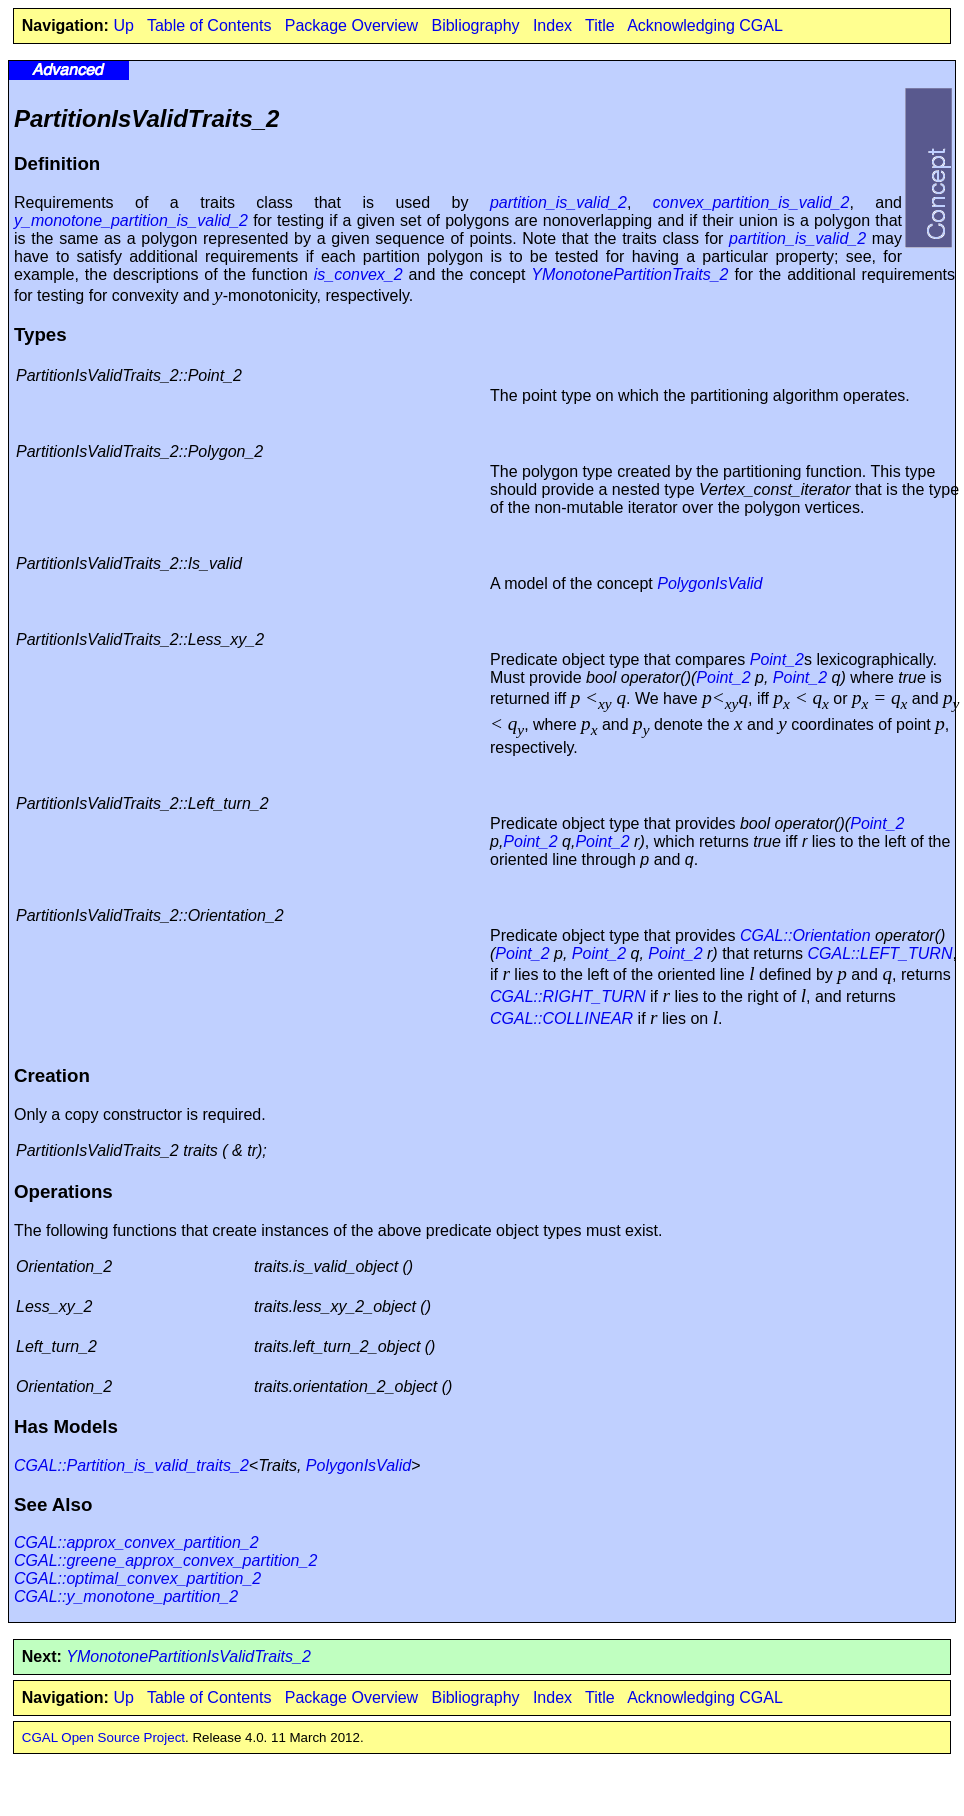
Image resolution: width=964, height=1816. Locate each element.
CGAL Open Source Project (103, 1737)
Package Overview (351, 25)
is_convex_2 (358, 274)
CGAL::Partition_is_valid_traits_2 (131, 1465)
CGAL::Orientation (805, 935)
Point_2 (777, 659)
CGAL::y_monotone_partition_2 (126, 1596)
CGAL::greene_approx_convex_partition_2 (165, 1560)
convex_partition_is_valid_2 (751, 202)
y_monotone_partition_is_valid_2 (131, 220)
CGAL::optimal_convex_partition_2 (137, 1578)
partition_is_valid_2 (558, 202)
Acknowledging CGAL (705, 25)
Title (600, 25)
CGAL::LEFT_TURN (880, 953)
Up (123, 25)
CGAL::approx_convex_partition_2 (136, 1542)
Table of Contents (209, 25)
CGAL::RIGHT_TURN (568, 996)
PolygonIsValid (709, 583)
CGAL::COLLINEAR (561, 1018)
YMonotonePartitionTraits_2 (629, 274)
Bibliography (475, 25)
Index (552, 25)
